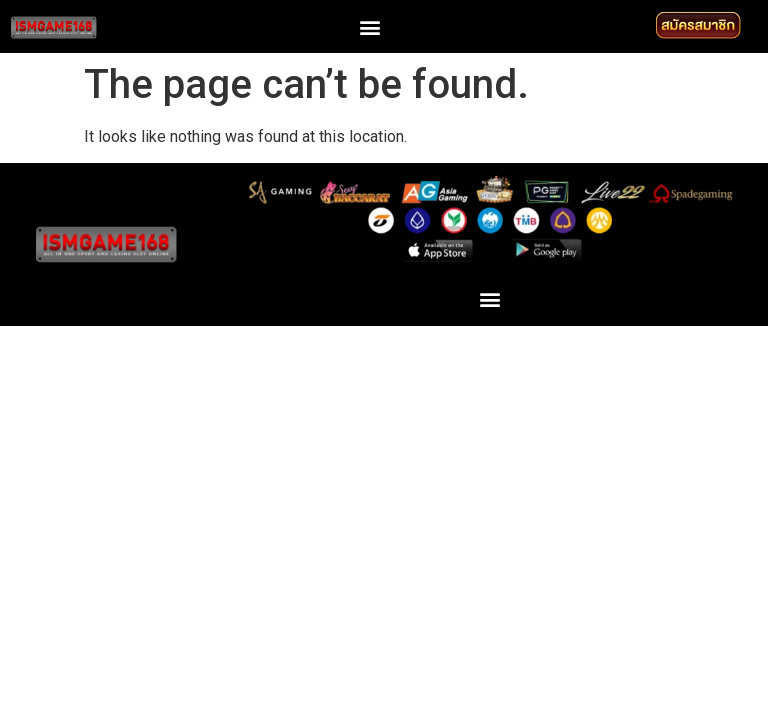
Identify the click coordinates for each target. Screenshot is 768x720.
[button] (369, 26)
